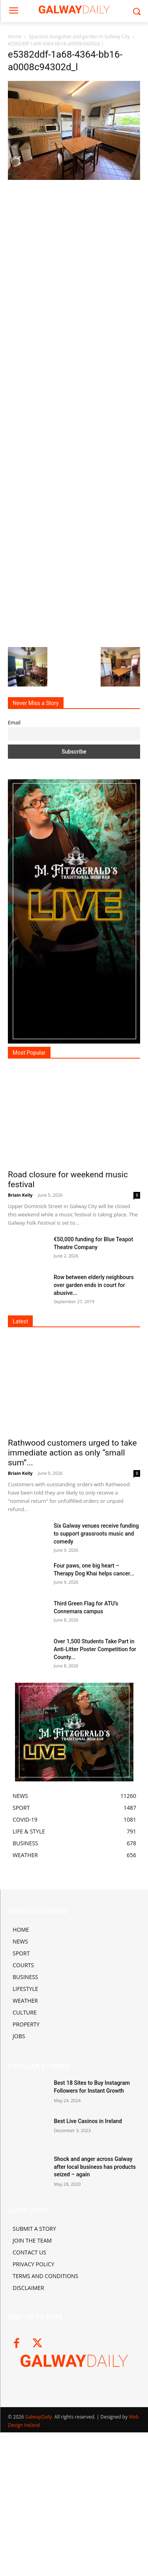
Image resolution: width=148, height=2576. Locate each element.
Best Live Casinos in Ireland (88, 2121)
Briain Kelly (20, 1195)
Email (14, 722)
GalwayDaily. (39, 2416)
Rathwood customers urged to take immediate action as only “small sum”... (72, 1452)
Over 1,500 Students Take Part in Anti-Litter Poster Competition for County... (95, 1649)
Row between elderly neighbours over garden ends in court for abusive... (94, 1285)
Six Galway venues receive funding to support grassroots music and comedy (96, 1534)
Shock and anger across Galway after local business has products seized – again (95, 2167)
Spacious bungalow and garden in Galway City (79, 36)
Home (14, 36)
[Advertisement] (74, 412)
